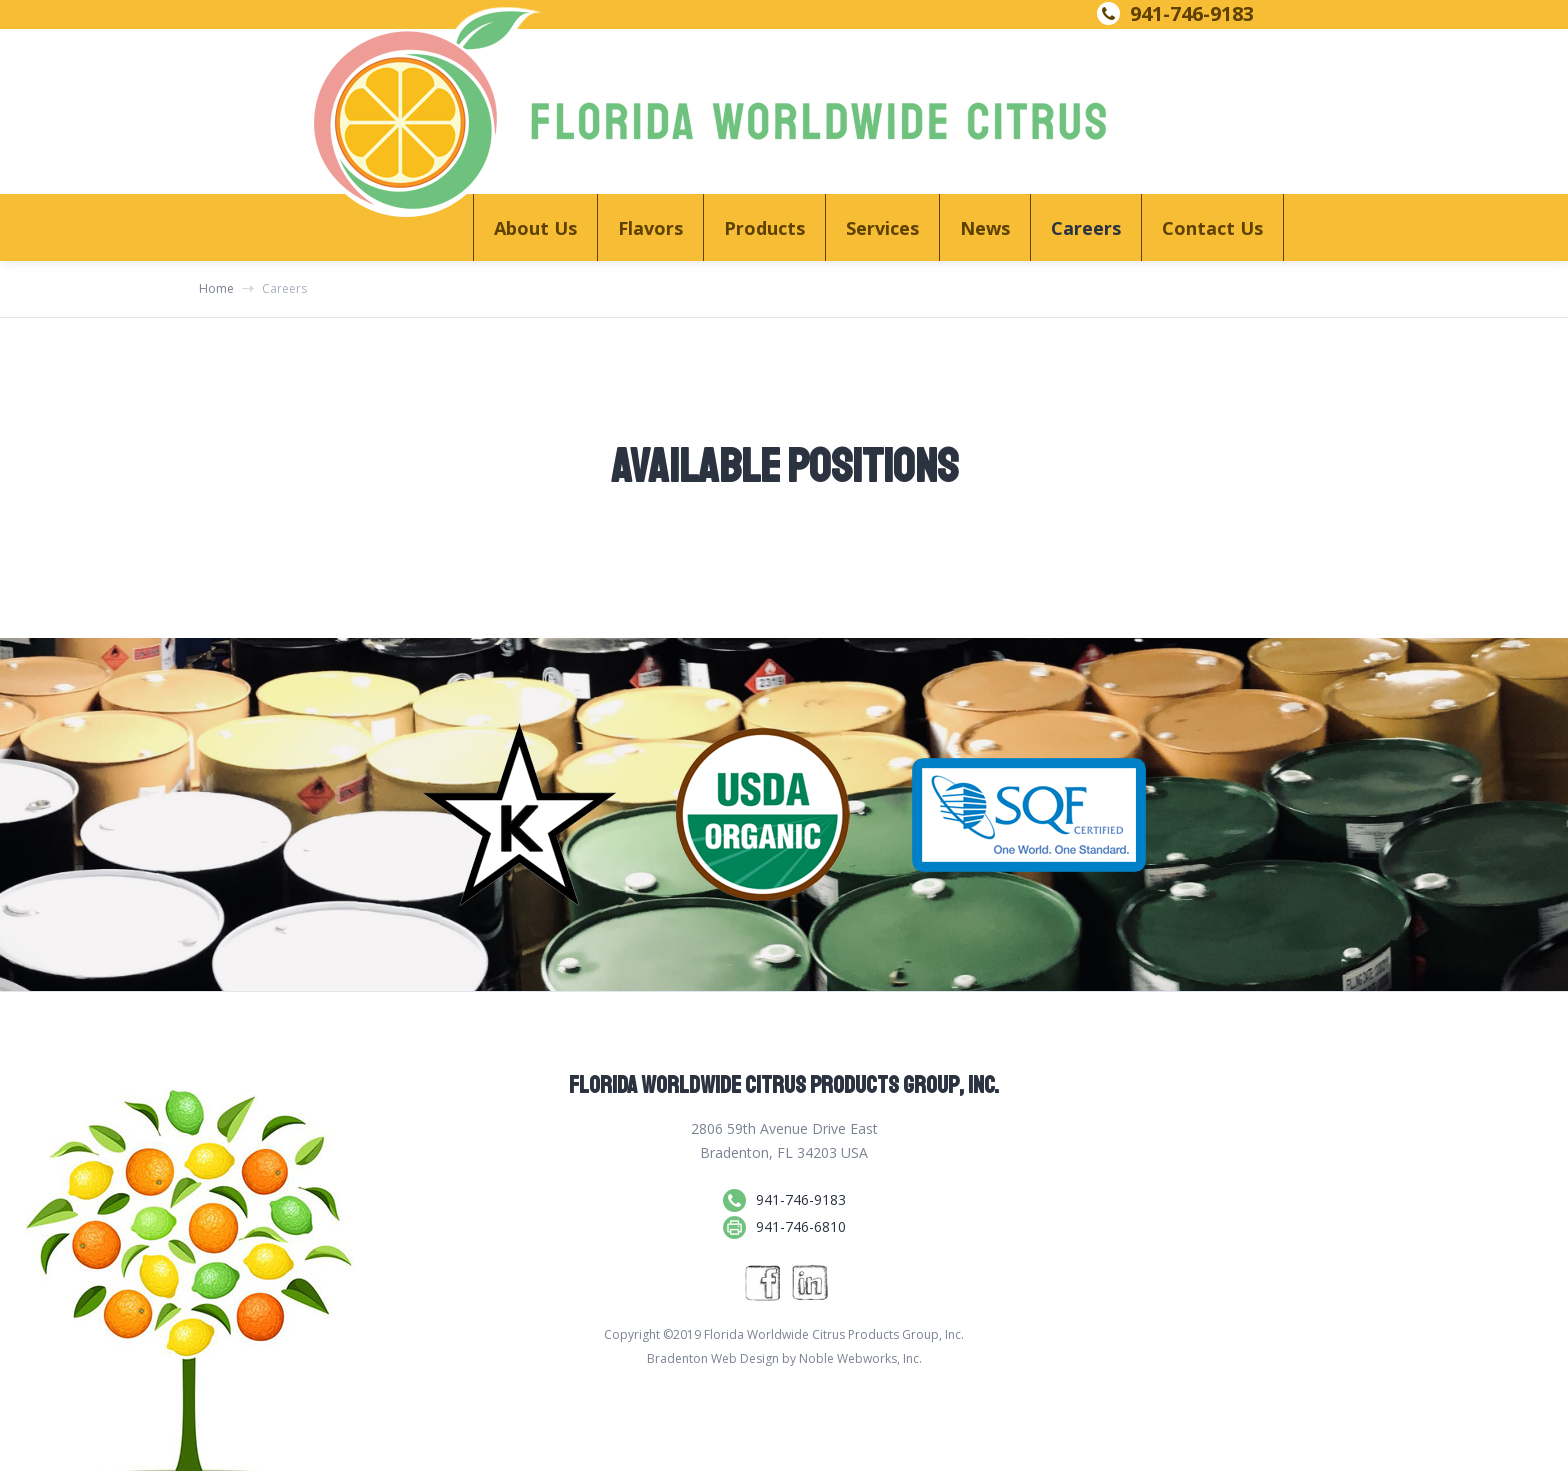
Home (216, 289)
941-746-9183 (1192, 13)
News (985, 228)
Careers (1086, 228)
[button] (535, 227)
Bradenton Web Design (713, 1358)
